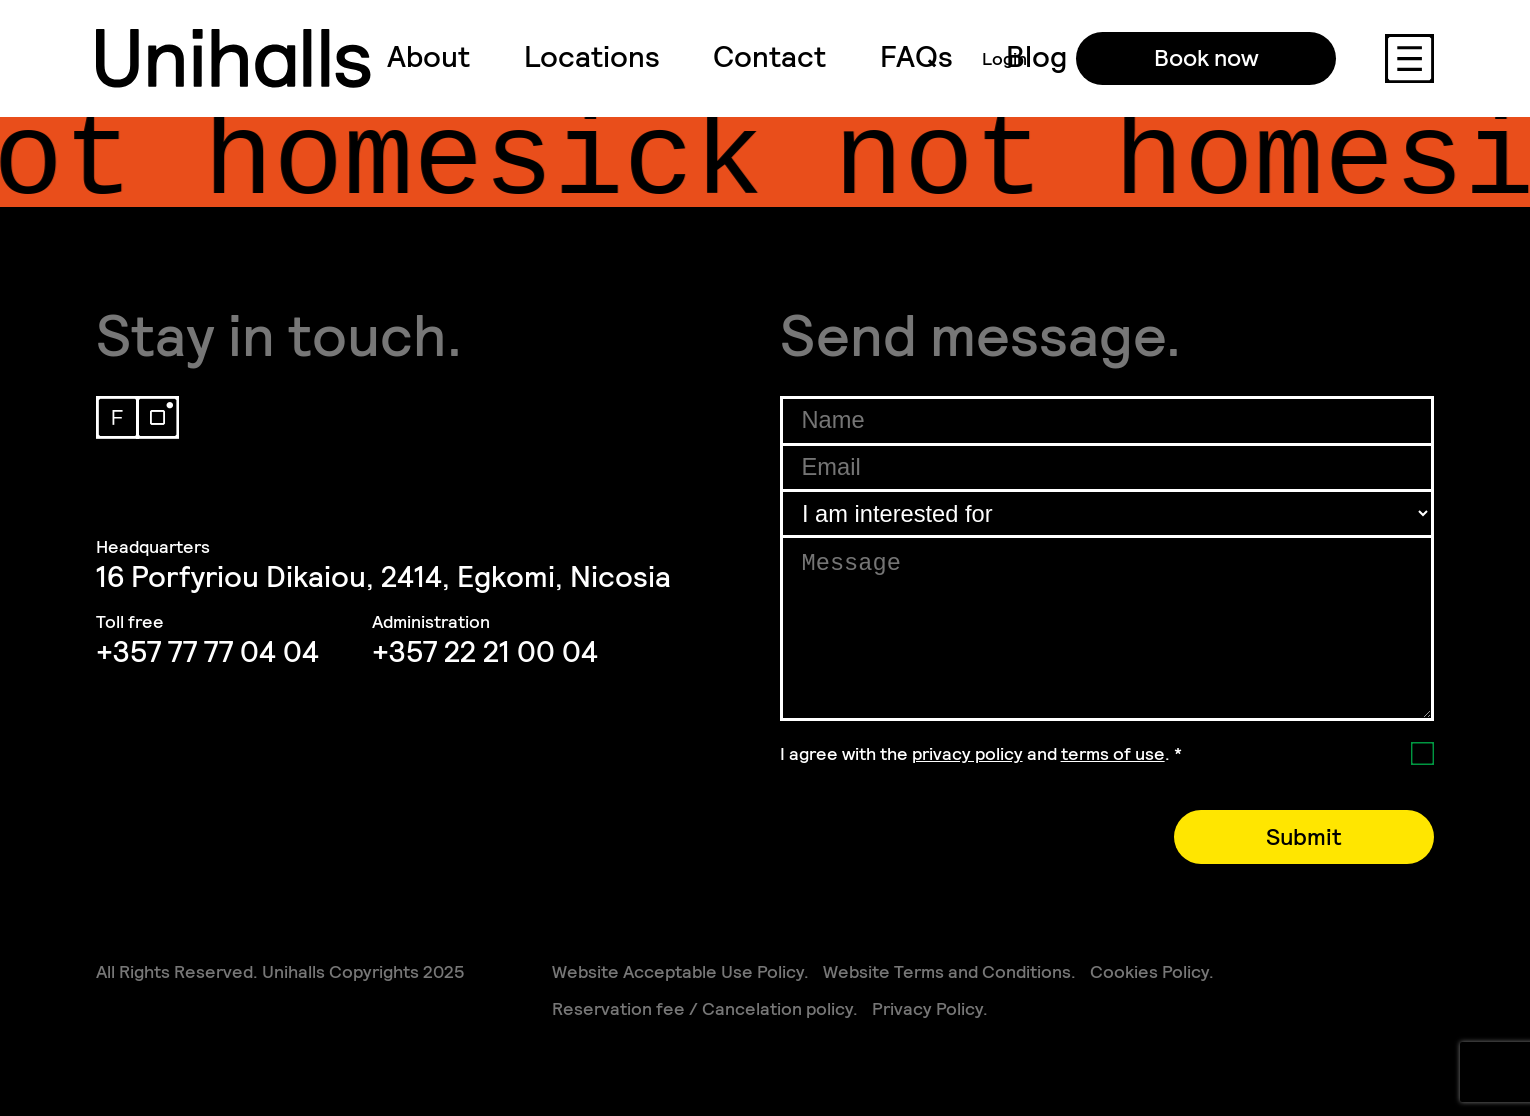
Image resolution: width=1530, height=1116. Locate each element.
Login (1004, 58)
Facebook (117, 417)
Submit (1304, 837)
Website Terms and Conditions (947, 971)
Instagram (157, 417)
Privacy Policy (927, 1008)
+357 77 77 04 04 (207, 652)
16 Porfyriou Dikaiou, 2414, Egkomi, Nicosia (383, 577)
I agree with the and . (981, 753)
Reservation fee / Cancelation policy (702, 1008)
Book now (1206, 58)
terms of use (1113, 753)
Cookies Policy (1149, 971)
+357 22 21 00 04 (485, 652)
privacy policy (967, 753)
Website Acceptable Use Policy (678, 971)
